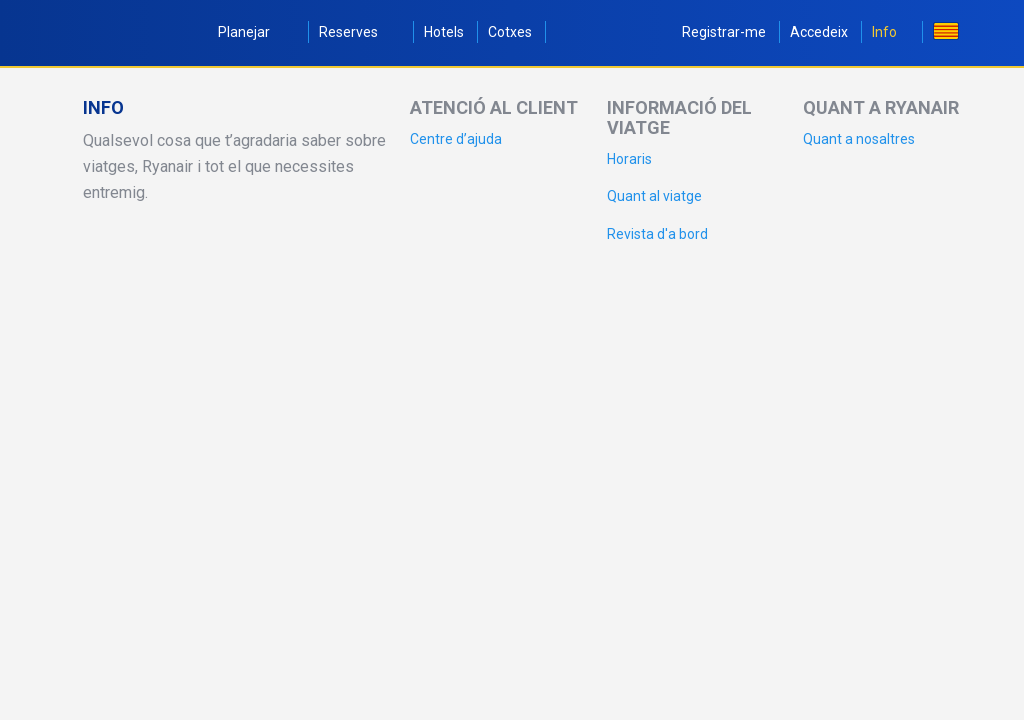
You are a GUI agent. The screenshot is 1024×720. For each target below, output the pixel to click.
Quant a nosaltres (859, 139)
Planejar (256, 32)
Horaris (629, 159)
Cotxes (510, 32)
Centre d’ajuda (456, 139)
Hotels (444, 32)
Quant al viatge (654, 196)
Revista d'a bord (657, 234)
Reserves (359, 32)
